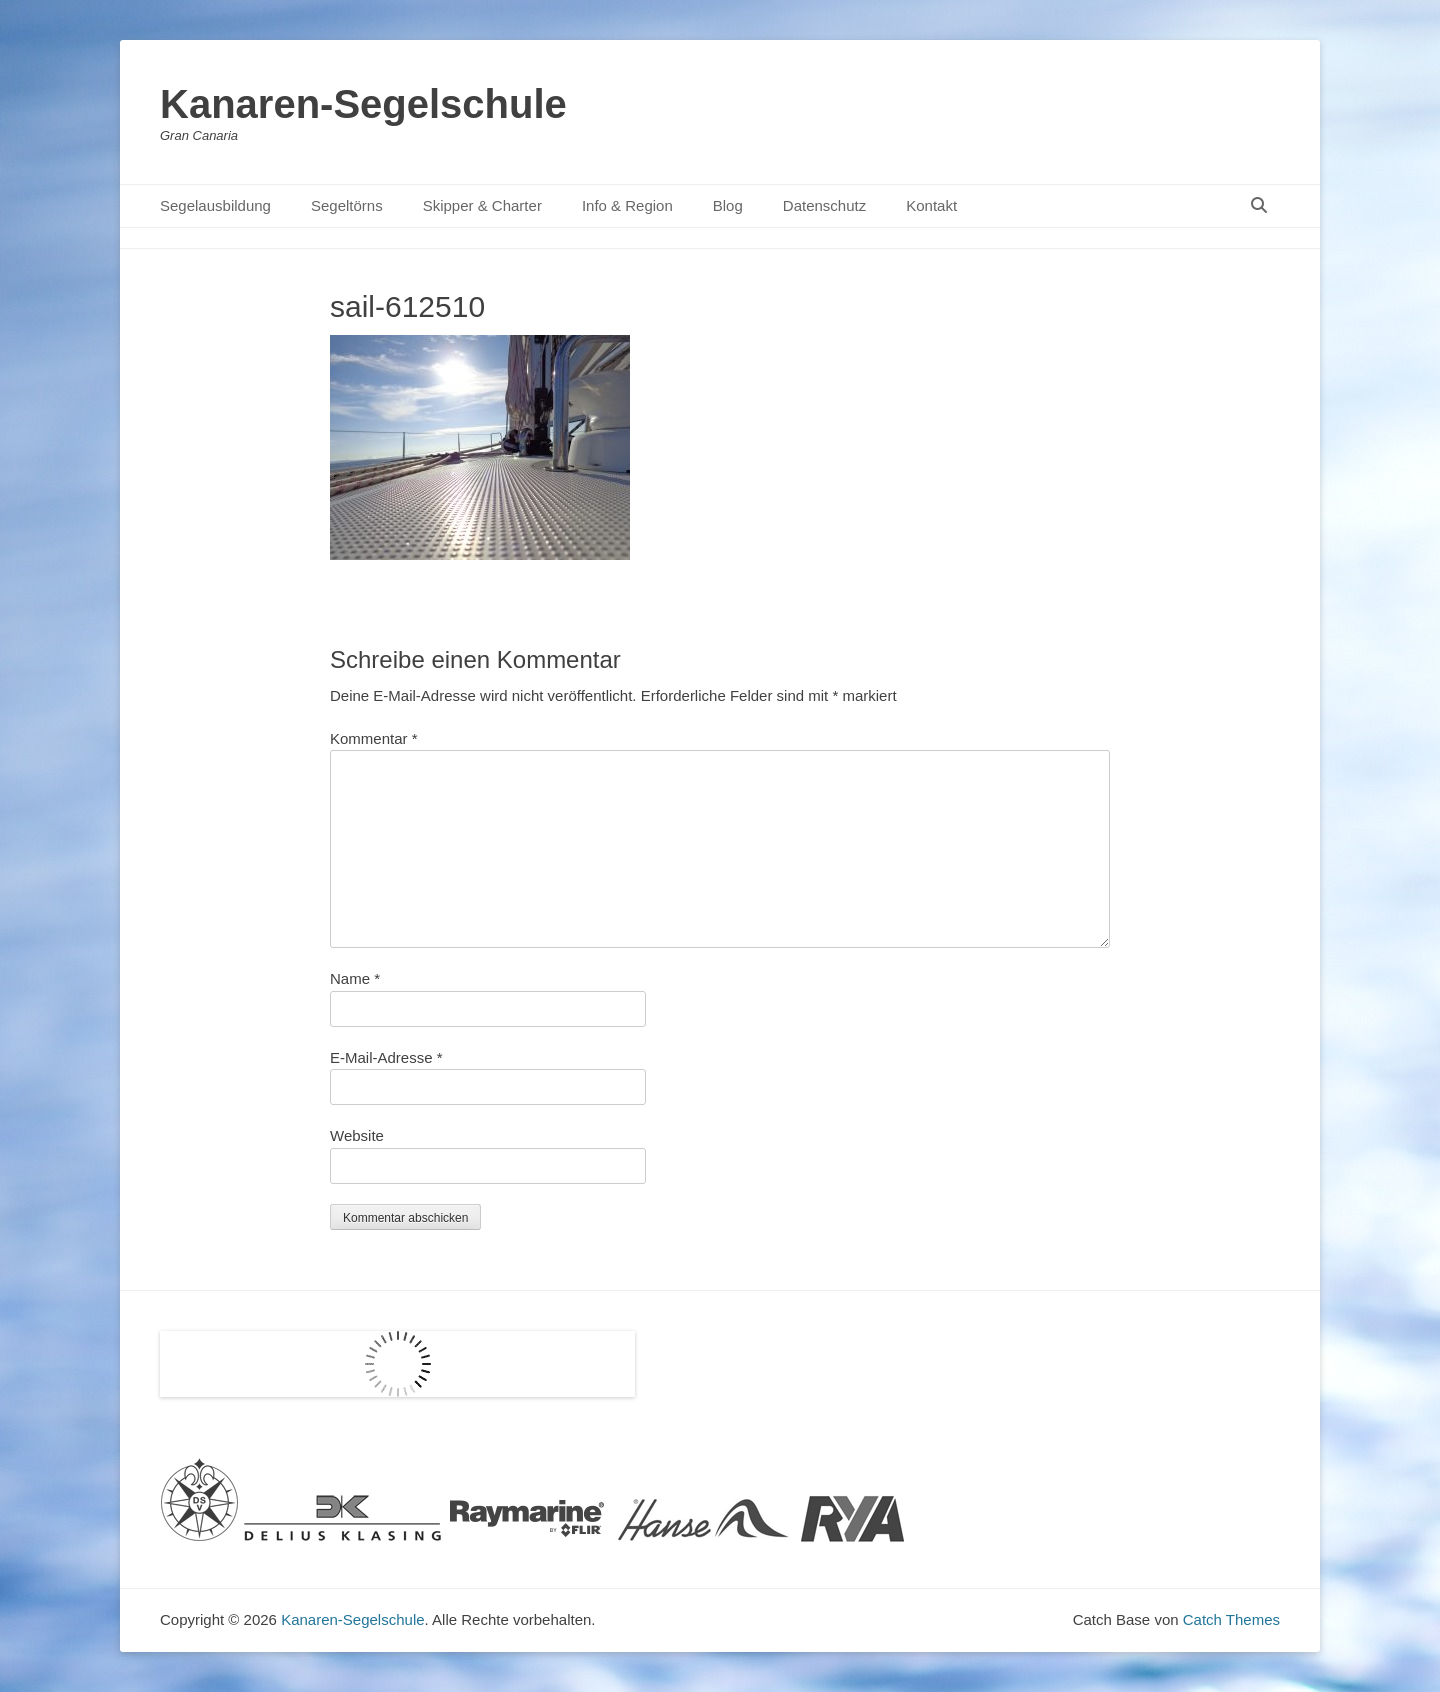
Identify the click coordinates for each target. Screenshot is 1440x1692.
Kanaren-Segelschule (363, 104)
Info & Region (627, 205)
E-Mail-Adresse (386, 1057)
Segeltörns (347, 205)
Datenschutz (824, 205)
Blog (728, 205)
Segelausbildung (215, 205)
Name (355, 978)
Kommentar (374, 738)
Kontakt (931, 205)
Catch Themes (1231, 1619)
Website (357, 1135)
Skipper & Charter (482, 205)
